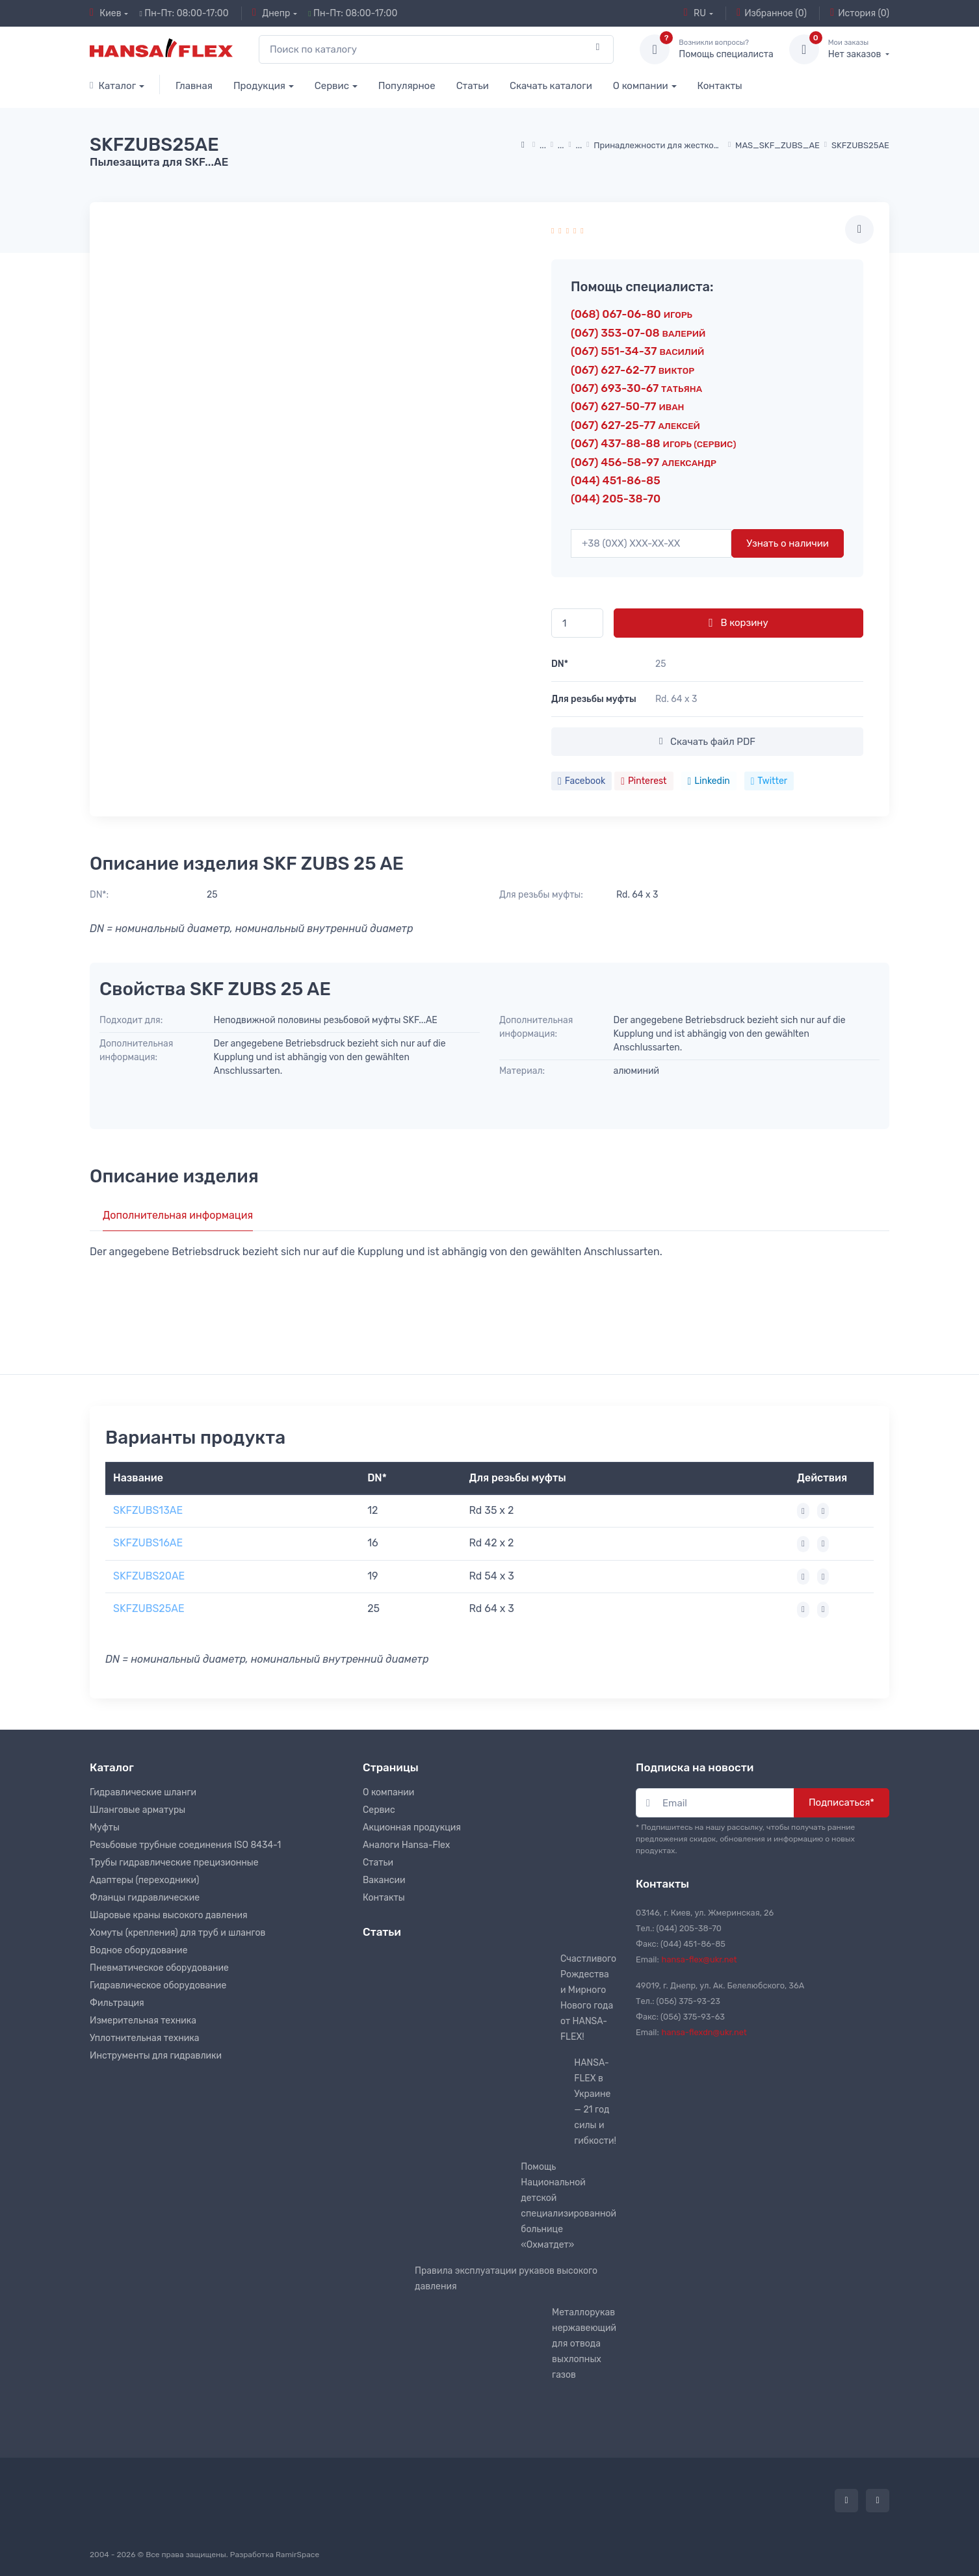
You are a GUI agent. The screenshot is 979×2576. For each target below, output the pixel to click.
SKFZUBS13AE (148, 1510)
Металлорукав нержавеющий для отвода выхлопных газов (584, 2343)
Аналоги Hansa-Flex (406, 1845)
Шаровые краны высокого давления (169, 1915)
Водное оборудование (138, 1950)
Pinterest (643, 781)
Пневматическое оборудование (159, 1967)
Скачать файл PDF (707, 742)
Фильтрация (117, 2003)
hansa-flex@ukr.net (699, 1959)
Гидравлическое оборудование (158, 1985)
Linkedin (709, 781)
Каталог (113, 86)
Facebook (581, 781)
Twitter (769, 781)
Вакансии (384, 1880)
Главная (194, 86)
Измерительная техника (143, 2020)
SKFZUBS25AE (149, 1608)
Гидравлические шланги (143, 1792)
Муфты (105, 1827)
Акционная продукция (412, 1827)
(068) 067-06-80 (631, 313)
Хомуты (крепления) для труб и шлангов (177, 1932)
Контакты (720, 86)
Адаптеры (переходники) (144, 1880)
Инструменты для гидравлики (156, 2055)
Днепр (271, 13)
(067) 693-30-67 (636, 388)
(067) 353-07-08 (638, 332)
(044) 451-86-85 (615, 480)
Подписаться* (841, 1802)
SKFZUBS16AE (148, 1543)
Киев (106, 13)
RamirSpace (297, 2554)
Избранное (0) (772, 13)
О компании (640, 86)
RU (695, 13)
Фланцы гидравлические (145, 1897)
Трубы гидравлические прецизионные (174, 1862)
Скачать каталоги (551, 86)
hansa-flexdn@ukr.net (704, 2032)
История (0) (859, 13)
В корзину (738, 623)
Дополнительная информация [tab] (178, 1215)
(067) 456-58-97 (643, 462)
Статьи (472, 86)
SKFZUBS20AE (149, 1576)
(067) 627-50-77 (627, 406)
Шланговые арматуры (137, 1809)
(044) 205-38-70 (615, 498)
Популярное (407, 86)
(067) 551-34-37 (637, 351)
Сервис (332, 86)
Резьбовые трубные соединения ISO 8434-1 (185, 1845)
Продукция (259, 86)
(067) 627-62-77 (632, 369)
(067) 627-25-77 (635, 425)
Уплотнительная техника (145, 2038)
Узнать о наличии (787, 543)
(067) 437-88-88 (653, 443)
